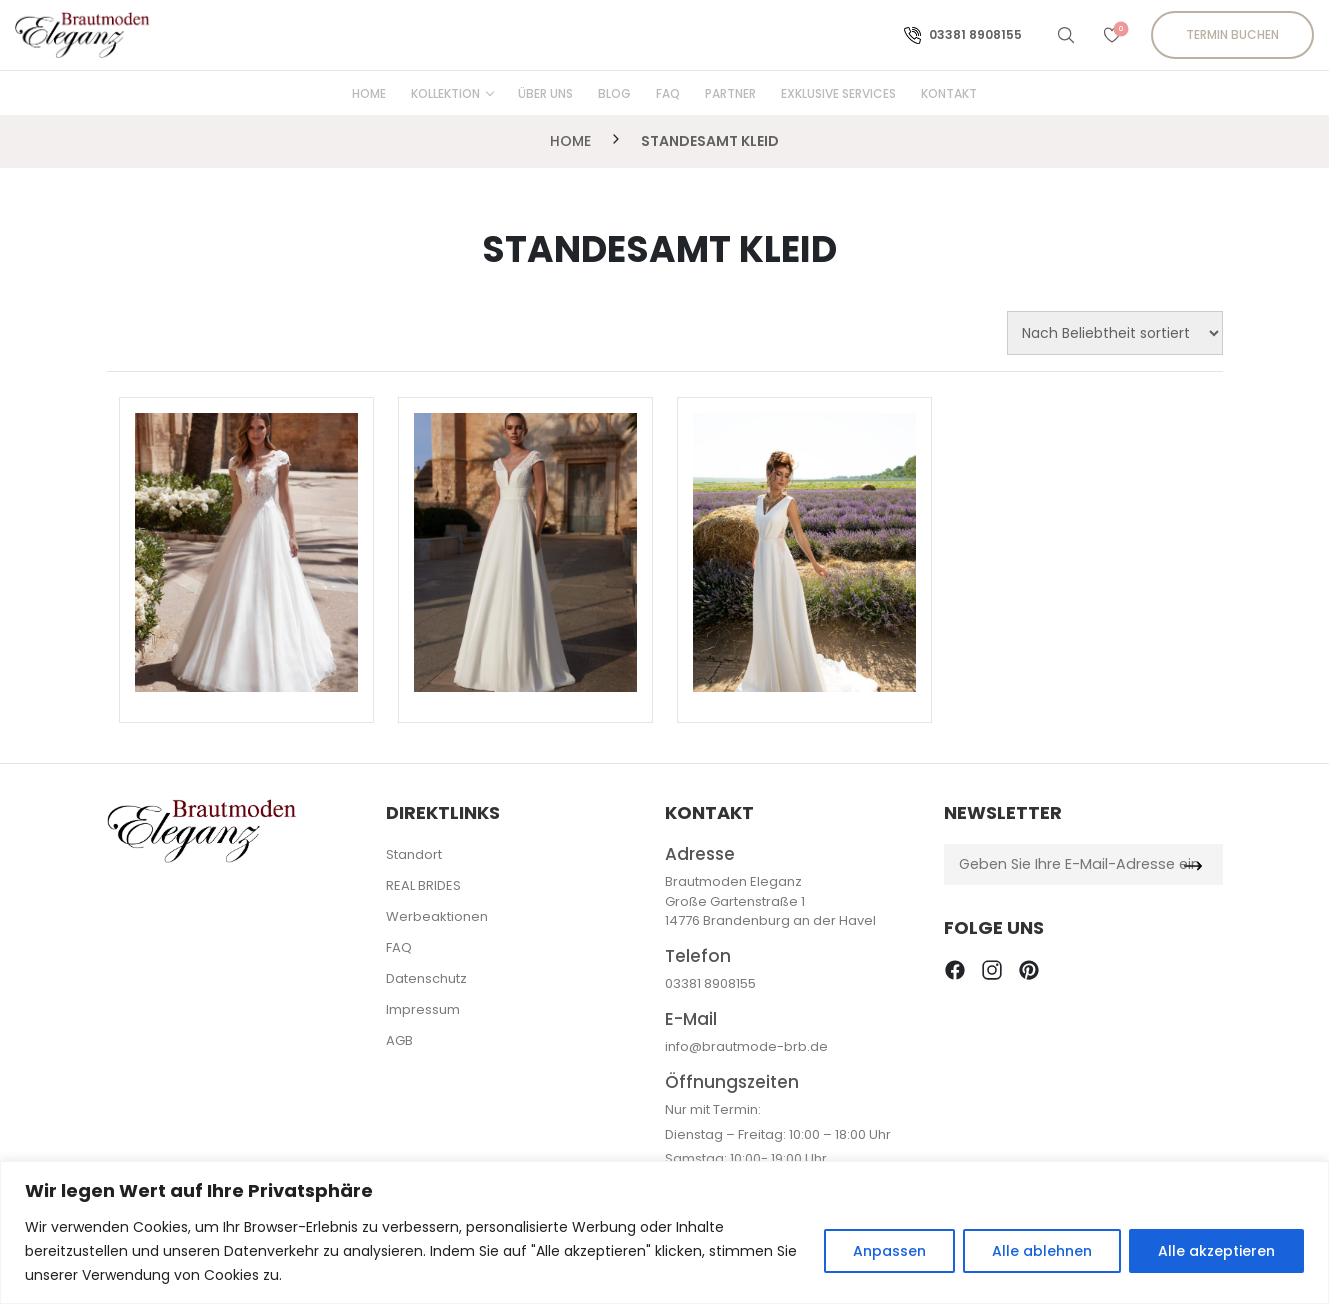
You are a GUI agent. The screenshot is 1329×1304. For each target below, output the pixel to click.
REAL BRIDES (423, 885)
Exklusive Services (838, 93)
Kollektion (445, 93)
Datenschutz (426, 978)
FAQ (668, 93)
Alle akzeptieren (1216, 1251)
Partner (730, 93)
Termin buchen (1232, 34)
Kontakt (949, 93)
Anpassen (889, 1251)
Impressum (423, 1009)
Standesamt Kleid (710, 141)
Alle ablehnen (1042, 1251)
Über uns (545, 93)
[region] (664, 1232)
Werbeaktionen (437, 916)
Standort (414, 854)
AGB (399, 1040)
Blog (614, 93)
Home (369, 93)
